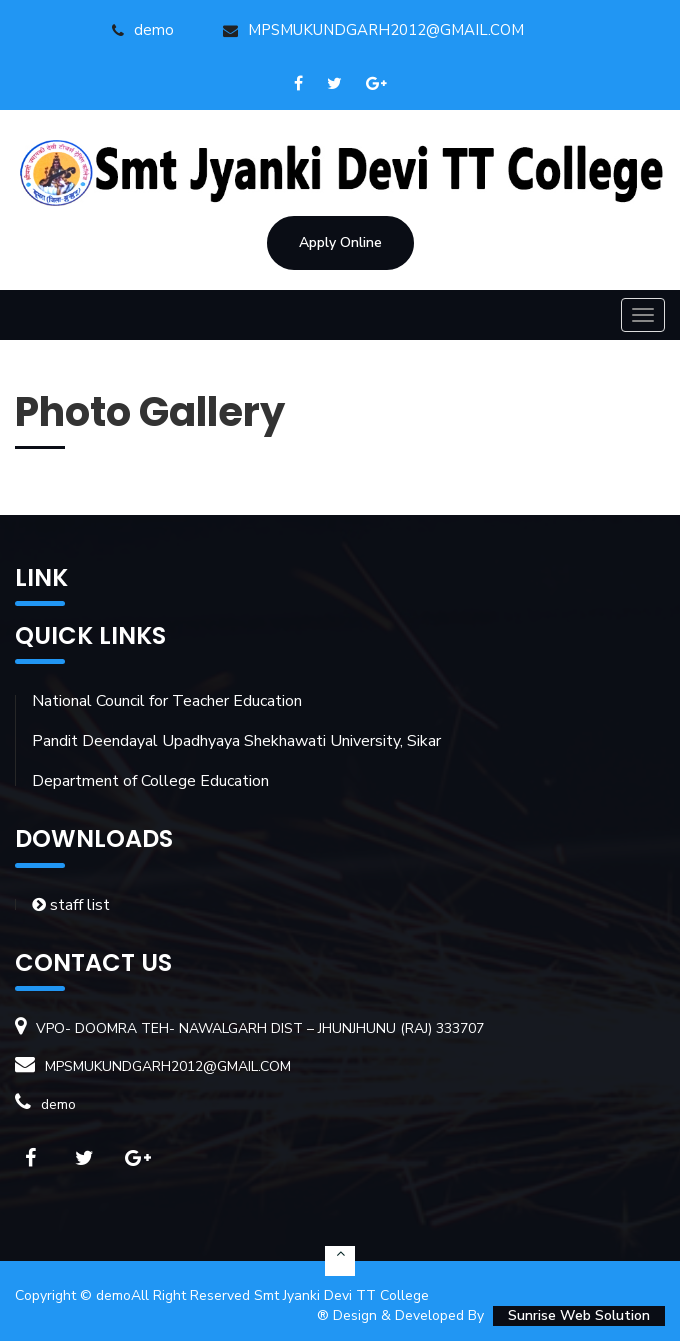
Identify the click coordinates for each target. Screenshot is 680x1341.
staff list (71, 905)
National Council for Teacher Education (167, 701)
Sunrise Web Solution (579, 1315)
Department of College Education (150, 781)
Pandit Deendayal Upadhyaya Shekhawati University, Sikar (236, 741)
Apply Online (340, 242)
